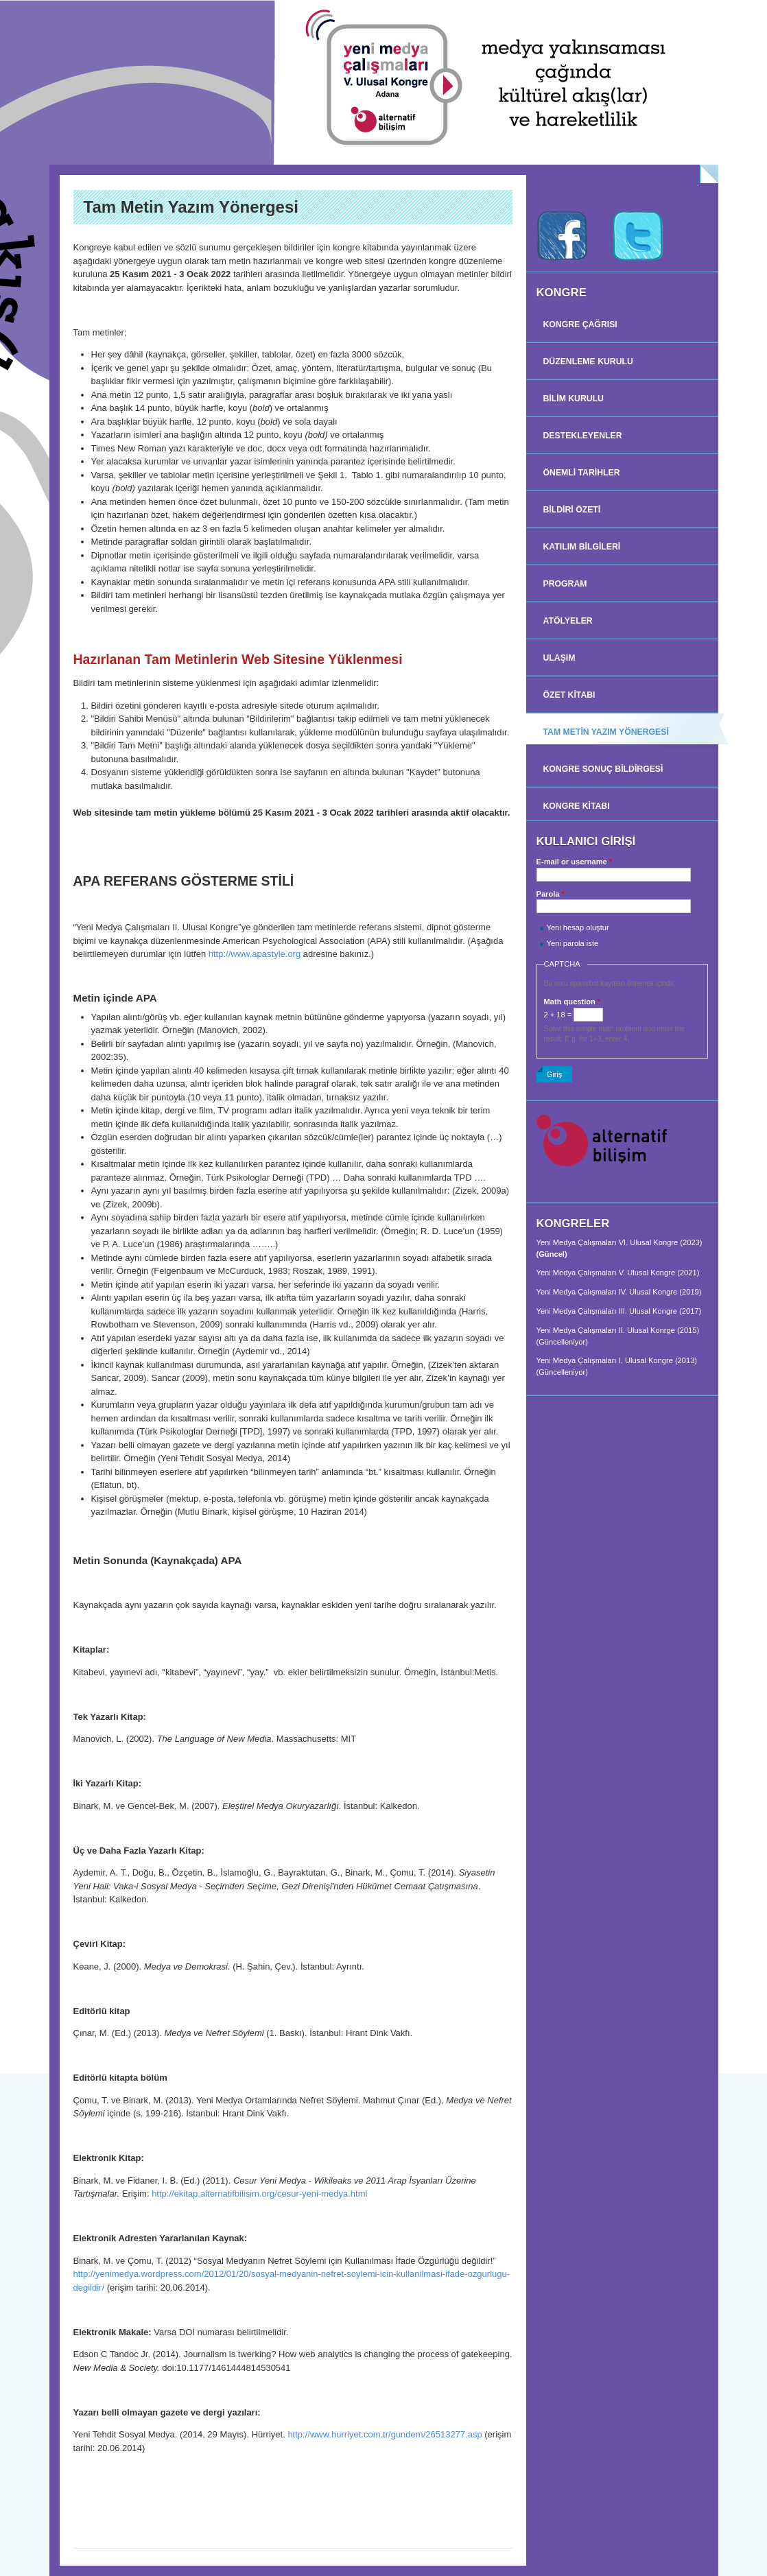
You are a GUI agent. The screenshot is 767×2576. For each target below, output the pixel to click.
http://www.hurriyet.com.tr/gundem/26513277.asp (384, 2434)
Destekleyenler (582, 435)
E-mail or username (574, 862)
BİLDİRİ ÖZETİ (572, 510)
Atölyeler (568, 621)
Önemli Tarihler (581, 472)
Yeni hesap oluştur (578, 927)
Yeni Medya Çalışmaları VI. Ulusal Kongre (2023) (619, 1242)
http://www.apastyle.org (254, 954)
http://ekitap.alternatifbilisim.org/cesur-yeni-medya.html (261, 2193)
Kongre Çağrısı (580, 324)
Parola (550, 894)
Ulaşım (559, 658)
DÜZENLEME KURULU (588, 361)
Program (565, 584)
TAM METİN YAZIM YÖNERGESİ (606, 732)
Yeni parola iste (573, 943)
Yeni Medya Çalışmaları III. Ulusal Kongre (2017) (619, 1311)
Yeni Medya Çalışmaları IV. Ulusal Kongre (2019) (619, 1292)
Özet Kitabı (569, 695)
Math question (572, 1001)
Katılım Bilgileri (582, 547)
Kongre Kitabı (576, 806)
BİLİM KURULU (573, 398)
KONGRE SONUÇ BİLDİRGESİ (603, 769)
